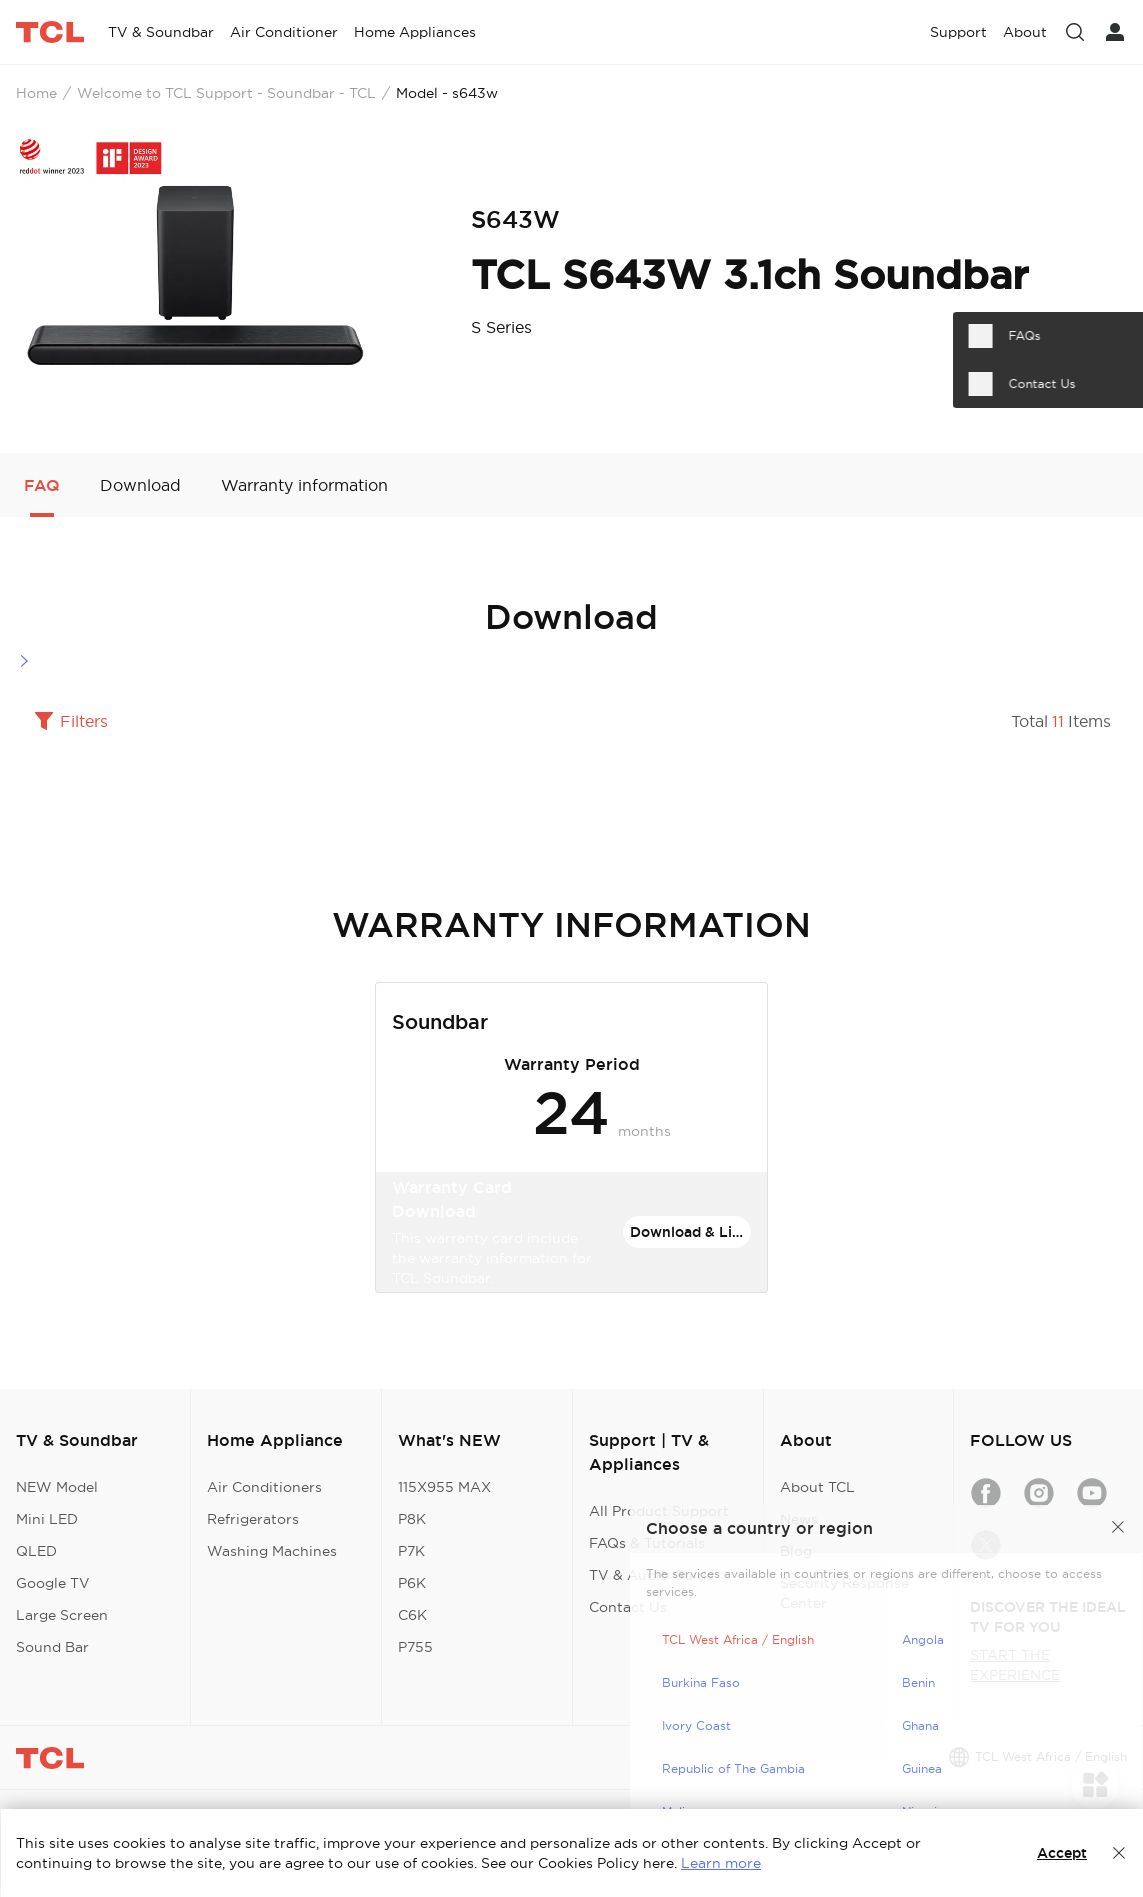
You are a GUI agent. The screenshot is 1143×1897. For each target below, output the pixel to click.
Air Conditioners (264, 1487)
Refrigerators (253, 1519)
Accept (1062, 1853)
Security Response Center (844, 1593)
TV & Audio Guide (651, 1575)
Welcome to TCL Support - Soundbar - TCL (226, 93)
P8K (412, 1519)
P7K (411, 1551)
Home (36, 93)
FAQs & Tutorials (647, 1543)
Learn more (721, 1863)
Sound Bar (52, 1647)
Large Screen (62, 1615)
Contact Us (628, 1607)
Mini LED (47, 1519)
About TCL (817, 1487)
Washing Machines (272, 1551)
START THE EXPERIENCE (1015, 1665)
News (799, 1519)
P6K (412, 1583)
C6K (412, 1615)
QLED (36, 1551)
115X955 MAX (444, 1487)
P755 (415, 1647)
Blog (796, 1551)
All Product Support (659, 1511)
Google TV (53, 1583)
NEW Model (57, 1487)
